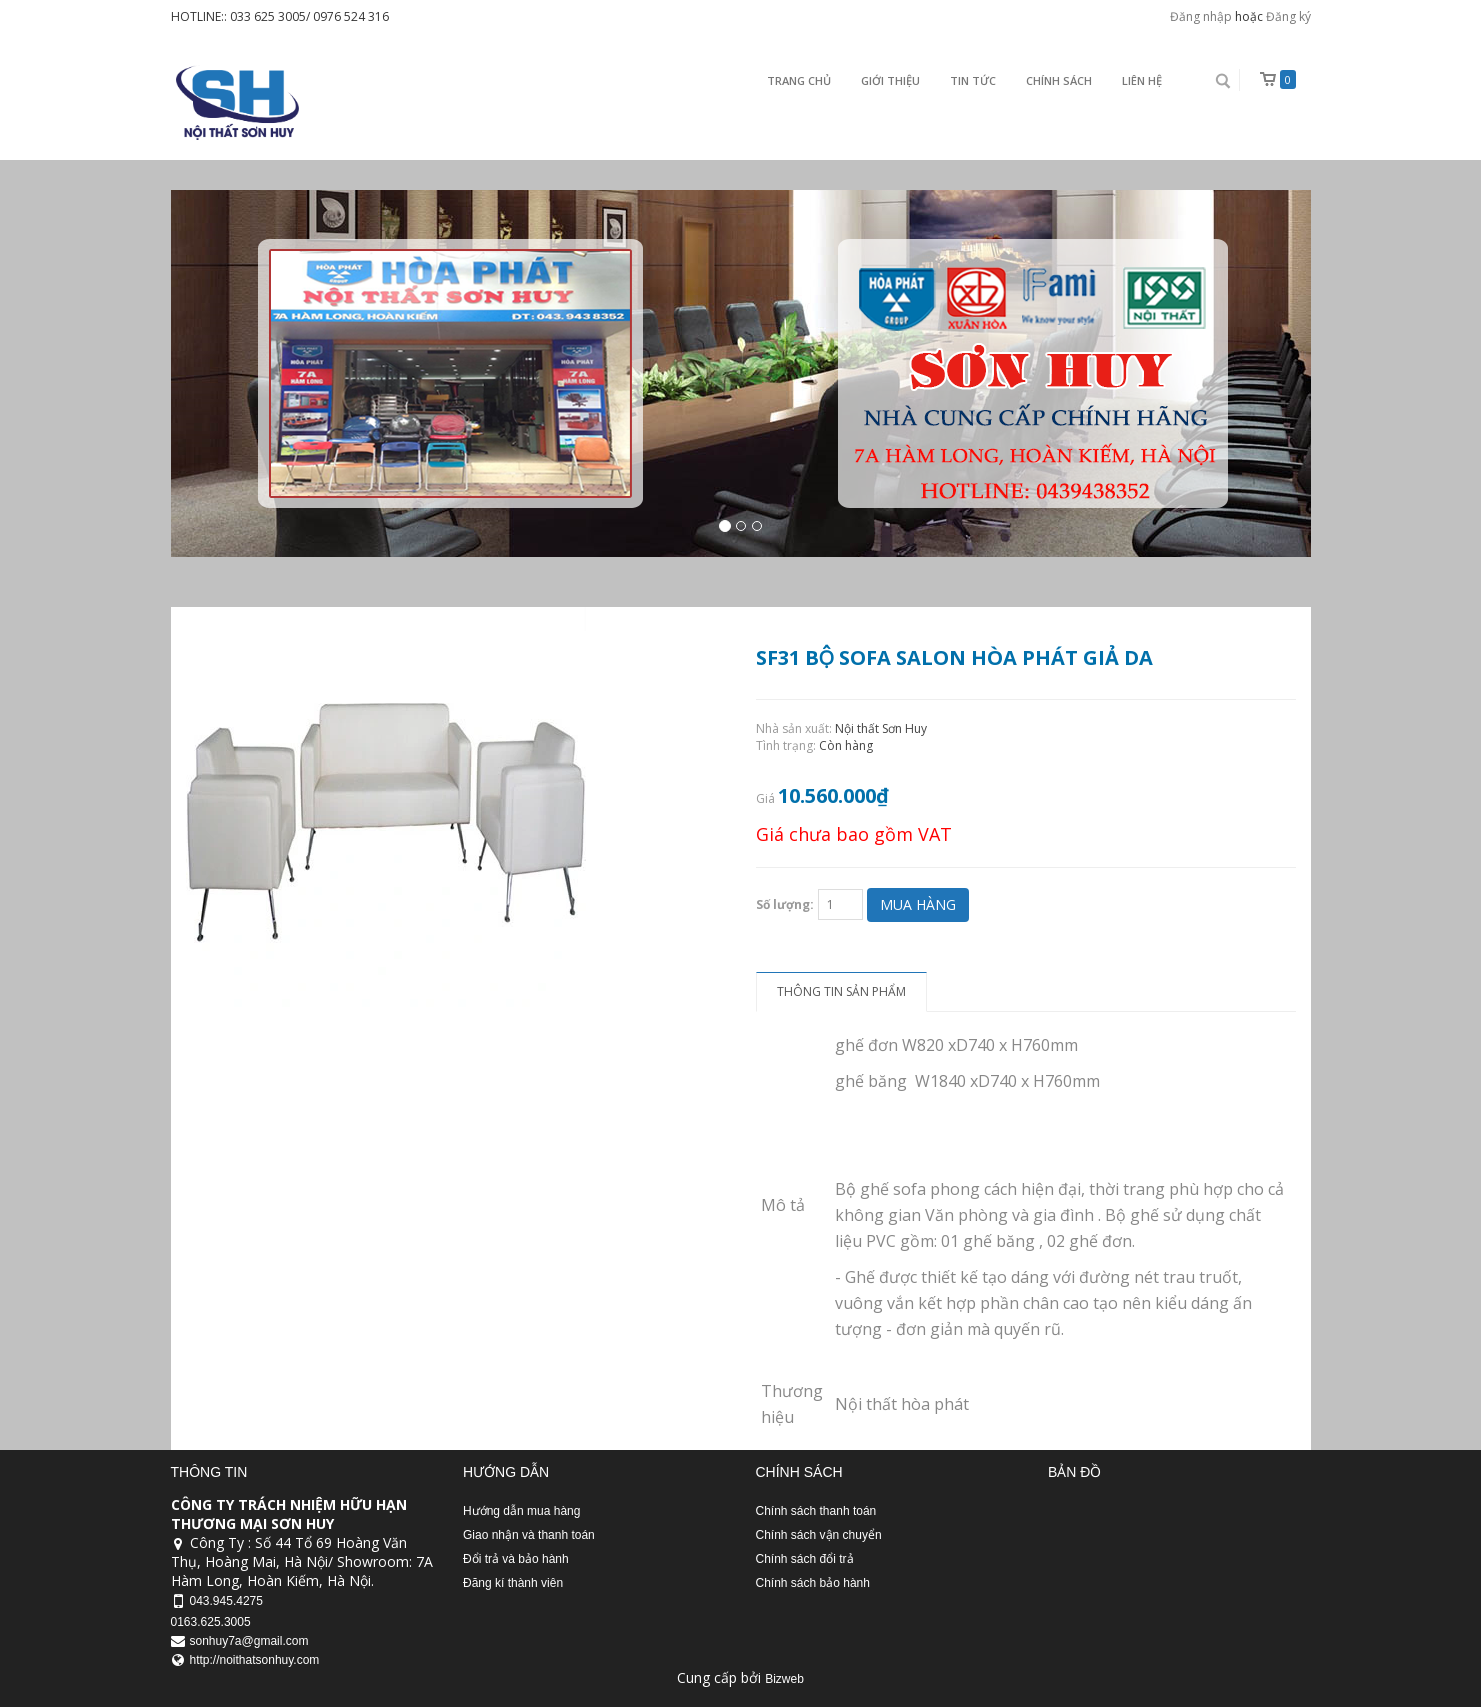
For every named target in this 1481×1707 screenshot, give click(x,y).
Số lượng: (785, 904)
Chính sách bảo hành (813, 1583)
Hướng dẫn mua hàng (521, 1511)
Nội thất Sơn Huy (881, 728)
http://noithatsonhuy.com (255, 1660)
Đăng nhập (1201, 16)
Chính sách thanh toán (816, 1511)
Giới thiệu (890, 80)
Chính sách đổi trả (805, 1559)
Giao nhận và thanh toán (529, 1535)
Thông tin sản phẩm (841, 991)
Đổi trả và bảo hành (516, 1559)
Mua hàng (918, 904)
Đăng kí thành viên (513, 1583)
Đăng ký (1288, 16)
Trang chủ (799, 80)
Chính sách (1059, 80)
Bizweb (784, 1679)
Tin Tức (973, 80)
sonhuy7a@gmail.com (249, 1641)
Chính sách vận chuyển (819, 1535)
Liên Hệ (1142, 80)
